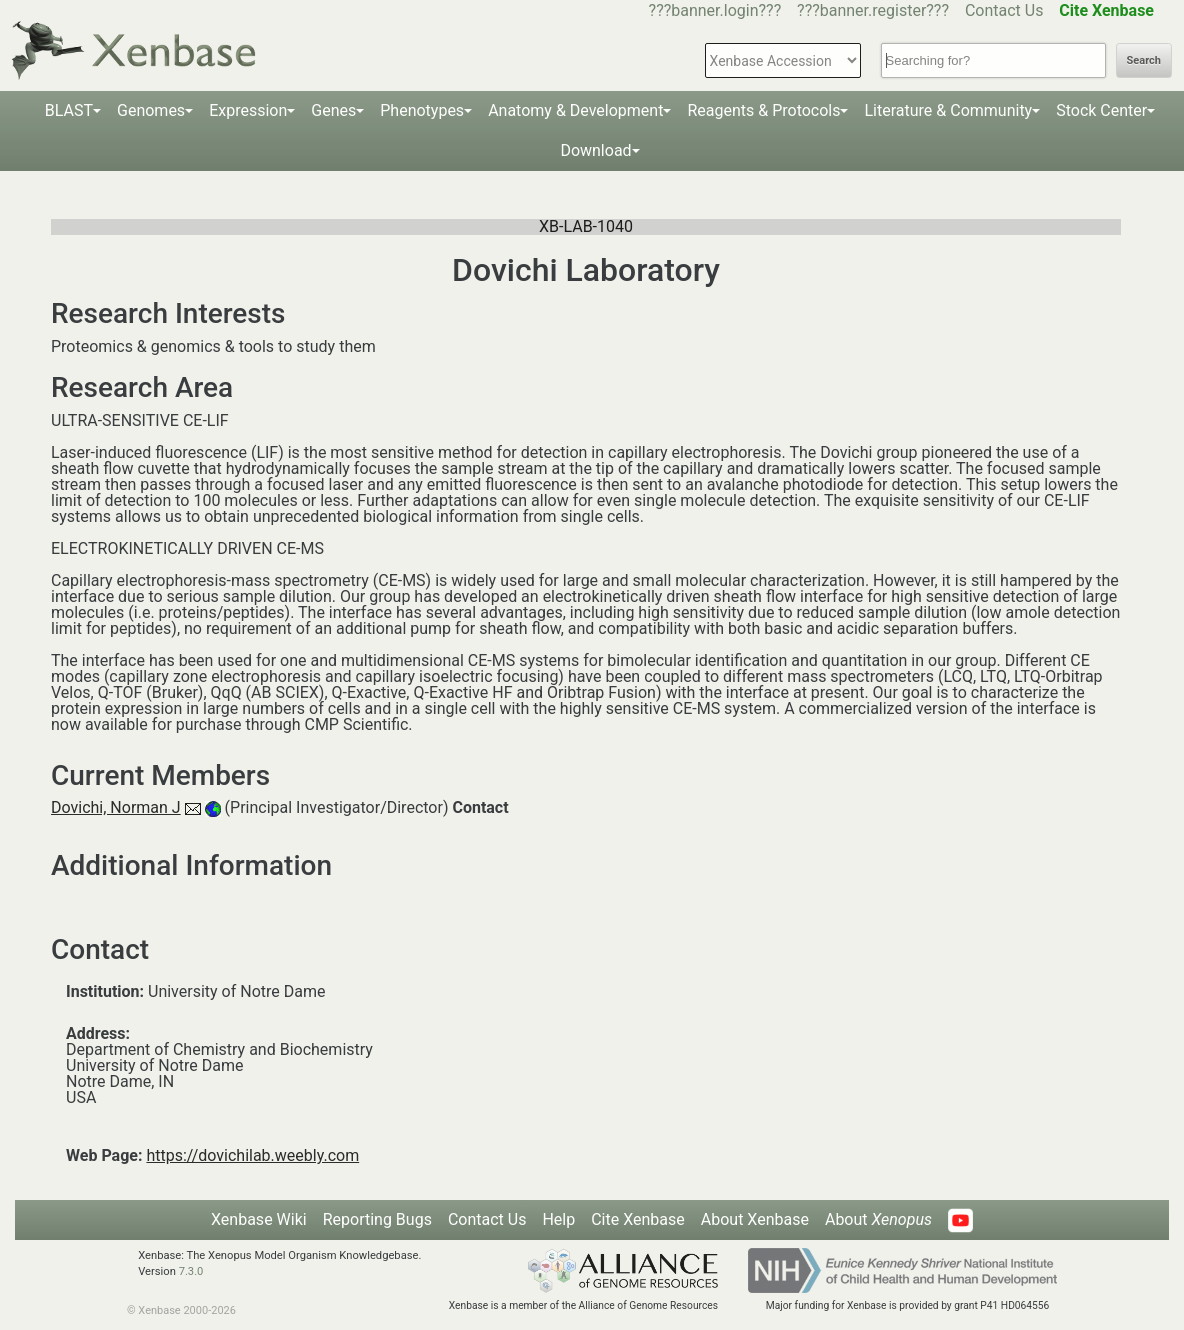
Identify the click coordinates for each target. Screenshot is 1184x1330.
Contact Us (1004, 10)
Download (595, 150)
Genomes (151, 110)
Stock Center (1101, 110)
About (878, 1219)
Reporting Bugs (377, 1219)
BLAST (69, 110)
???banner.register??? (873, 10)
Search (1144, 60)
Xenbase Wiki (259, 1219)
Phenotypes (422, 110)
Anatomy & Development (575, 110)
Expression (248, 110)
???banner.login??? (715, 10)
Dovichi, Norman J (116, 807)
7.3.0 (191, 1271)
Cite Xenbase (638, 1219)
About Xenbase (755, 1219)
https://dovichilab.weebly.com (252, 1155)
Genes (333, 110)
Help (558, 1219)
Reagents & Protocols (763, 110)
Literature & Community (948, 110)
